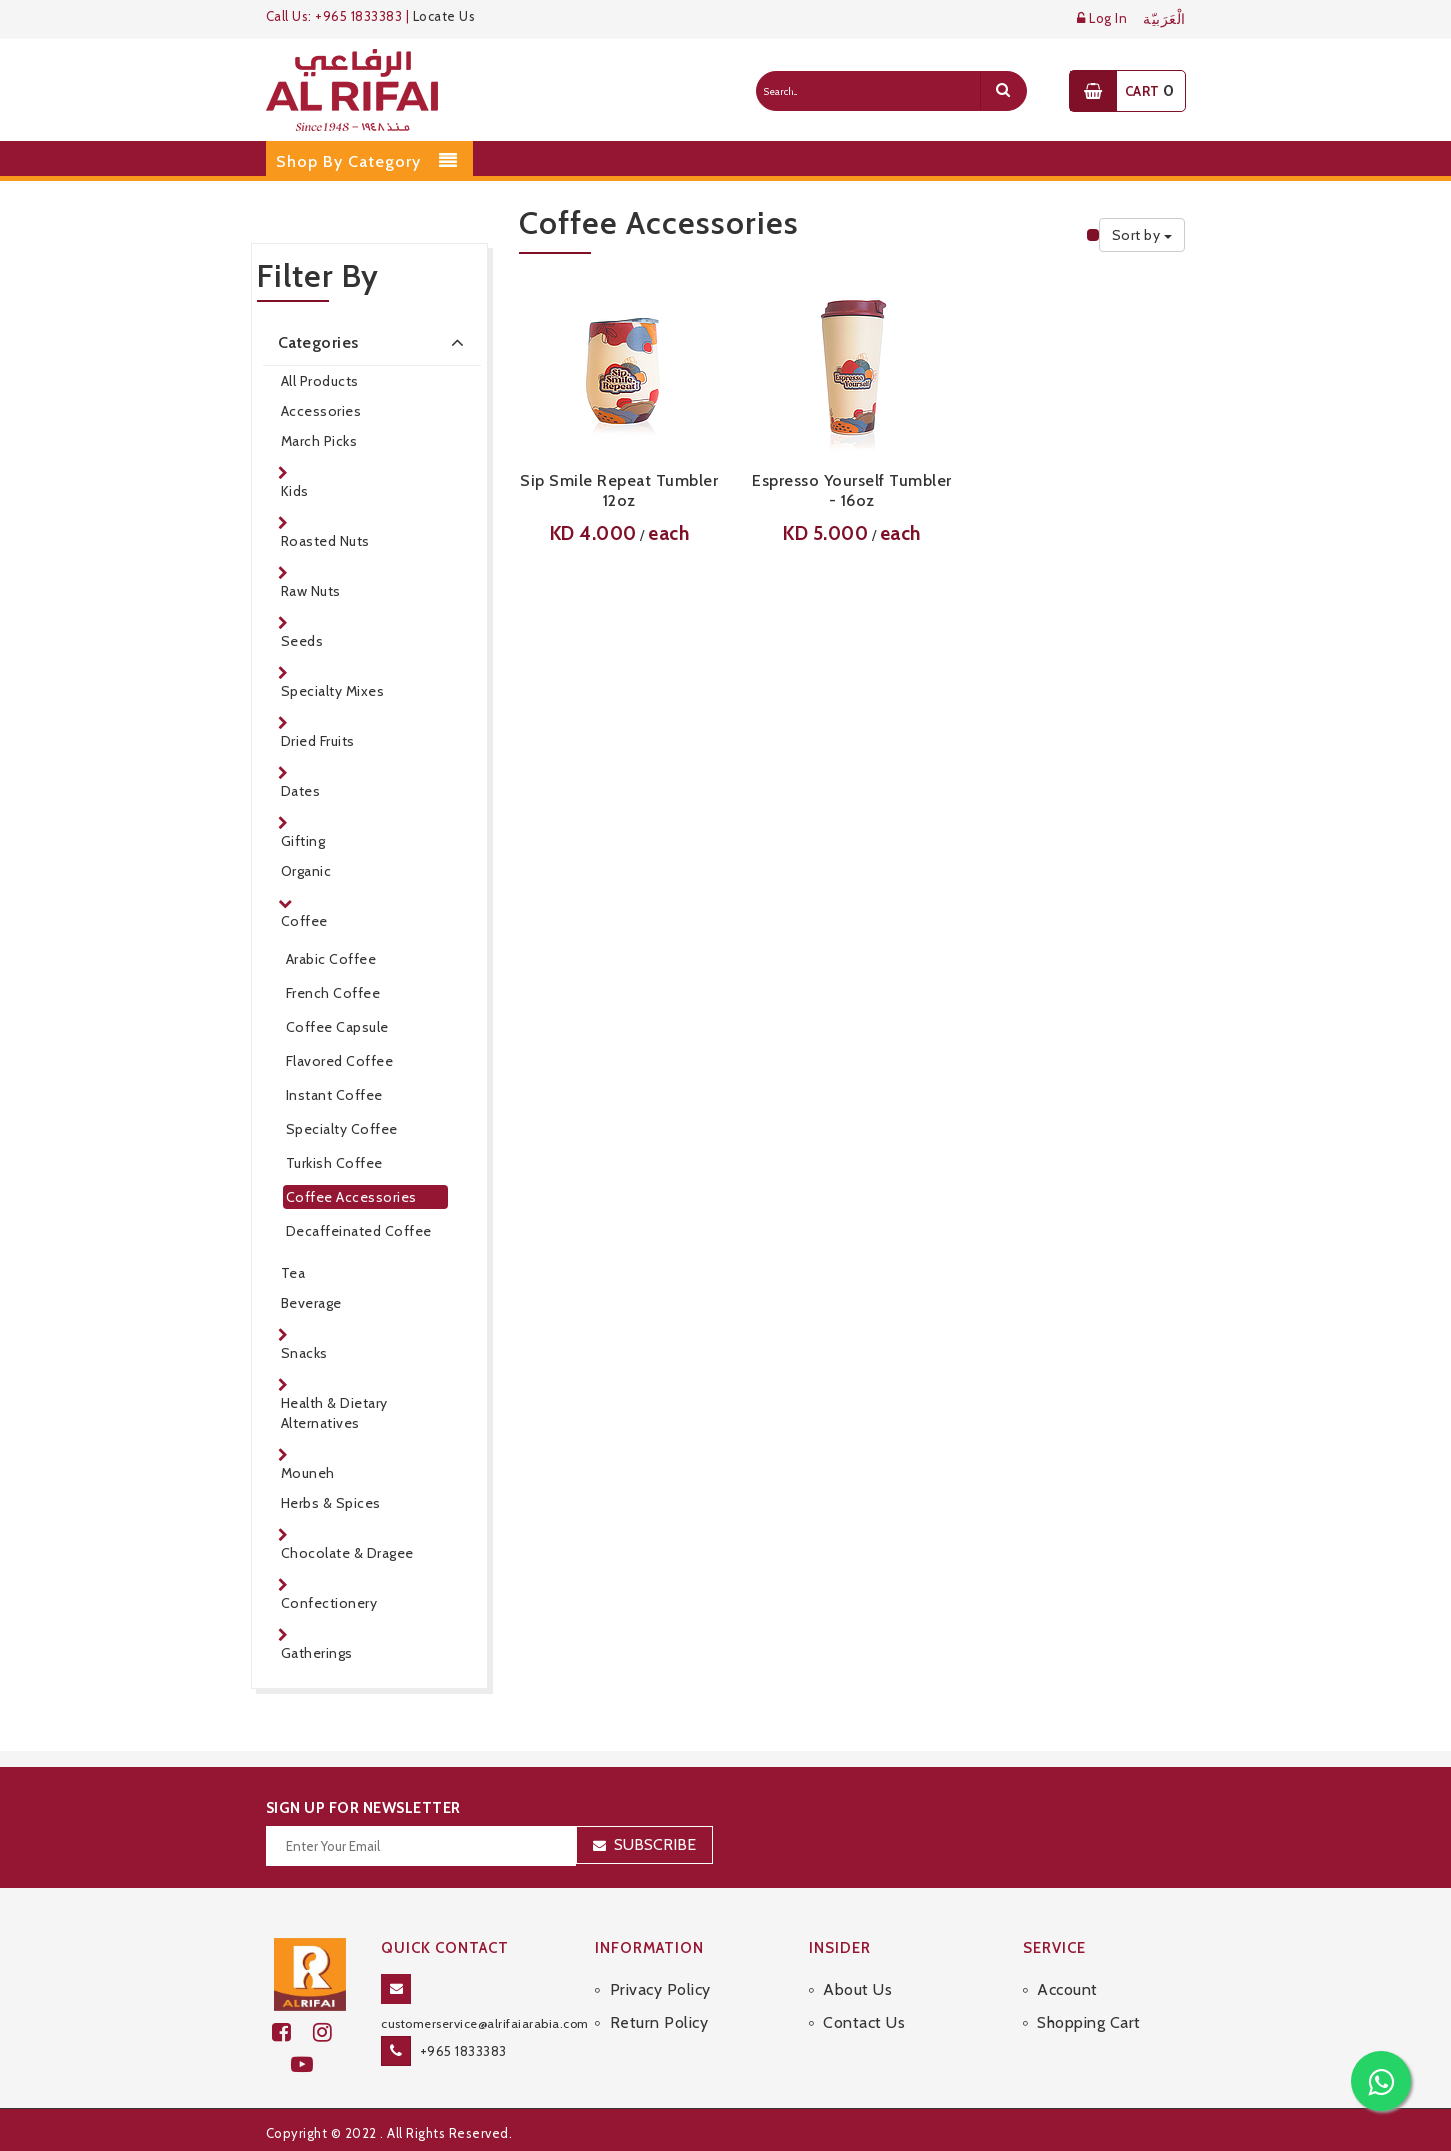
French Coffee (333, 993)
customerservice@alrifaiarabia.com (485, 2023)
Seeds (302, 641)
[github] (331, 2032)
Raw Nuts (311, 591)
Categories (375, 342)
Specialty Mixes (333, 691)
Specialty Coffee (342, 1129)
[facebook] (292, 2032)
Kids (295, 491)
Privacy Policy (660, 1989)
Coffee (304, 921)
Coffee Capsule (337, 1027)
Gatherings (317, 1653)
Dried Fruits (318, 741)
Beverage (311, 1303)
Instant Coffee (334, 1095)
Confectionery (329, 1603)
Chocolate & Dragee (347, 1553)
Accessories (321, 411)
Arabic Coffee (331, 959)
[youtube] (310, 2064)
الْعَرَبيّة (1164, 19)
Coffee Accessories (351, 1197)
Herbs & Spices (331, 1503)
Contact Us (864, 2022)
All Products (320, 381)
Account (1067, 1989)
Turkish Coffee (334, 1163)
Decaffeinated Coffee (359, 1231)
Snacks (304, 1353)
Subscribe (655, 1844)
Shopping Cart (1089, 2022)
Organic (306, 871)
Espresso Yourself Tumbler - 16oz (852, 490)
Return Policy (659, 2022)
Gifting (303, 841)
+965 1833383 (463, 2051)
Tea (293, 1273)
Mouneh (308, 1473)
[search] (1003, 91)
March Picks (319, 441)
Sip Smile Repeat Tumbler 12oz (619, 490)
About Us (857, 1989)
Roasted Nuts (325, 541)
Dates (301, 791)
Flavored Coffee (340, 1061)
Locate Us (444, 16)
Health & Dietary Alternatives (334, 1413)
